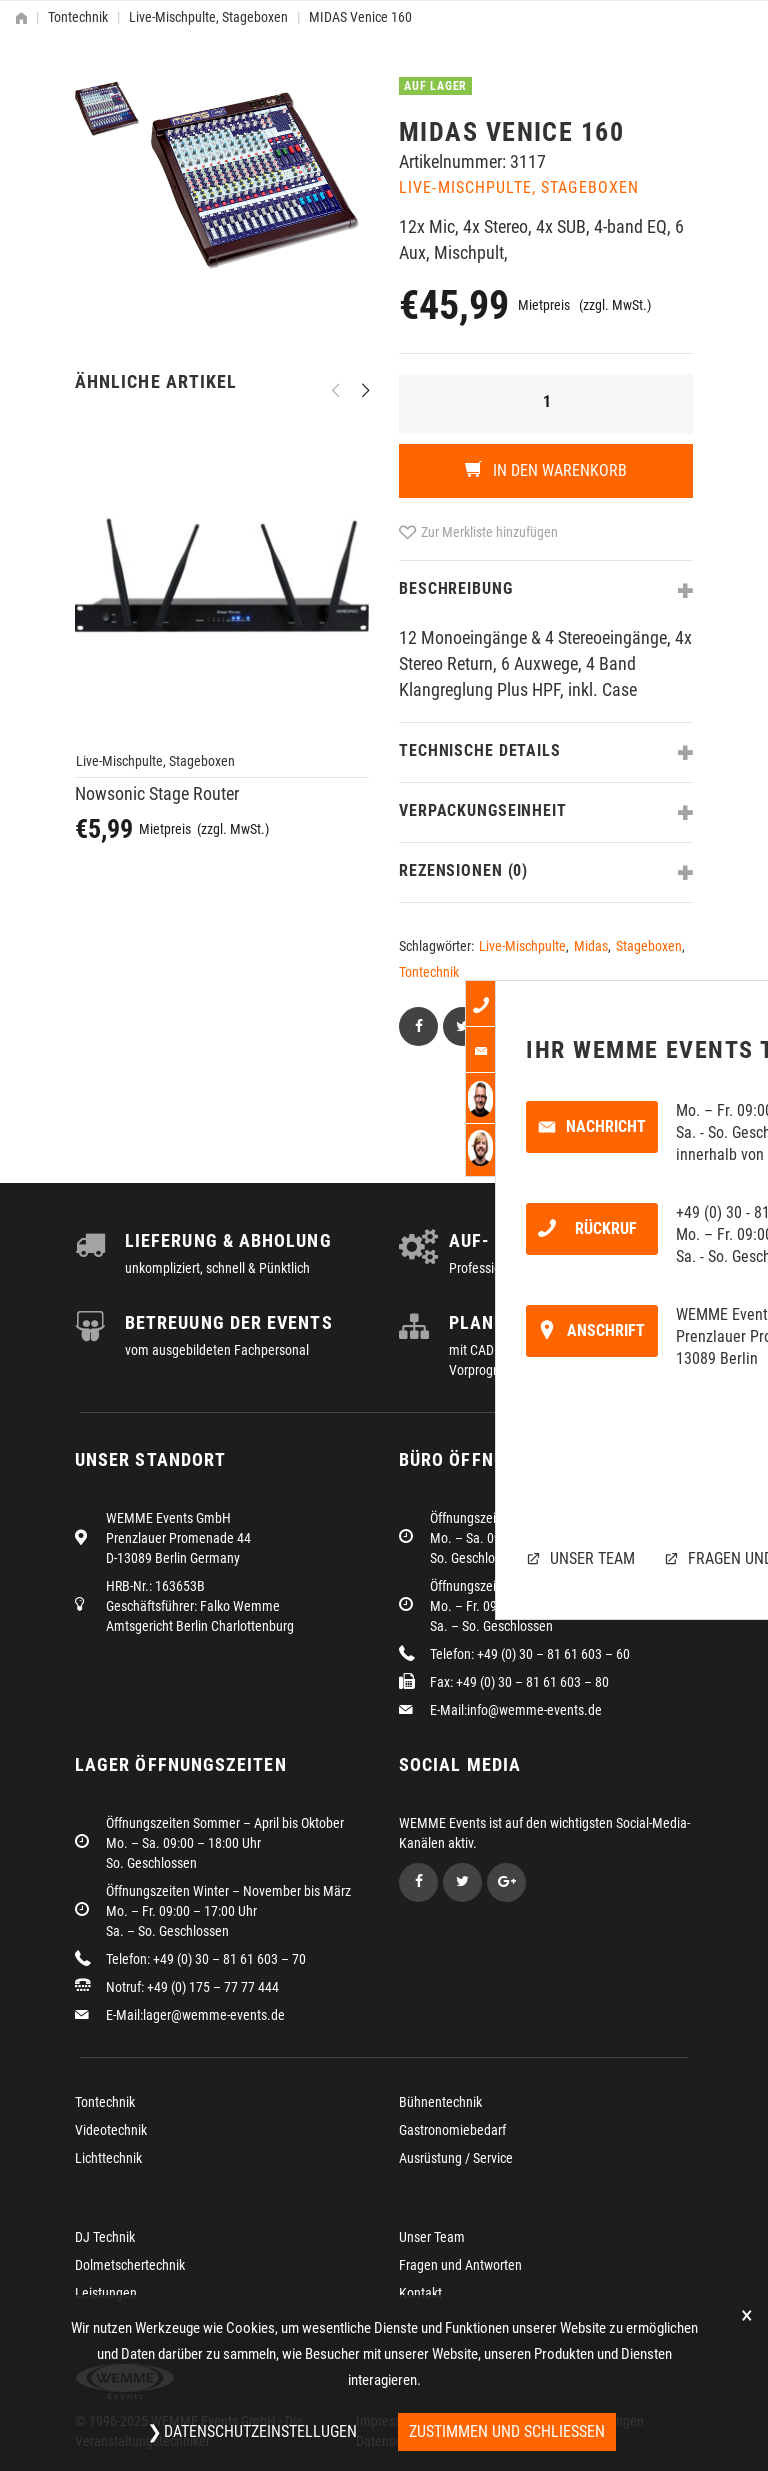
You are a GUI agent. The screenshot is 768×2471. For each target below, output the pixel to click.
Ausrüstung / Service (456, 2158)
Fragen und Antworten (460, 2265)
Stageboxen (649, 946)
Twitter (462, 1882)
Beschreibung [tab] (456, 588)
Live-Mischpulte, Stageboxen (208, 17)
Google (506, 1882)
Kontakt (420, 2293)
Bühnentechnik (440, 2102)
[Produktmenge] (546, 404)
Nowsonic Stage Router (157, 793)
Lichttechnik (108, 2158)
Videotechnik (111, 2130)
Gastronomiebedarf (452, 2130)
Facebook (418, 1882)
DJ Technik (105, 2237)
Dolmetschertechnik (130, 2265)
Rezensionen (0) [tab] (463, 870)
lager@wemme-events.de (214, 2015)
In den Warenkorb (558, 470)
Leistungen (106, 2293)
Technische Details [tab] (480, 750)
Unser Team (432, 2237)
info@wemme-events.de (534, 1710)
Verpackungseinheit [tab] (483, 810)
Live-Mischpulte (522, 946)
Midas (591, 946)
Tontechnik (78, 17)
